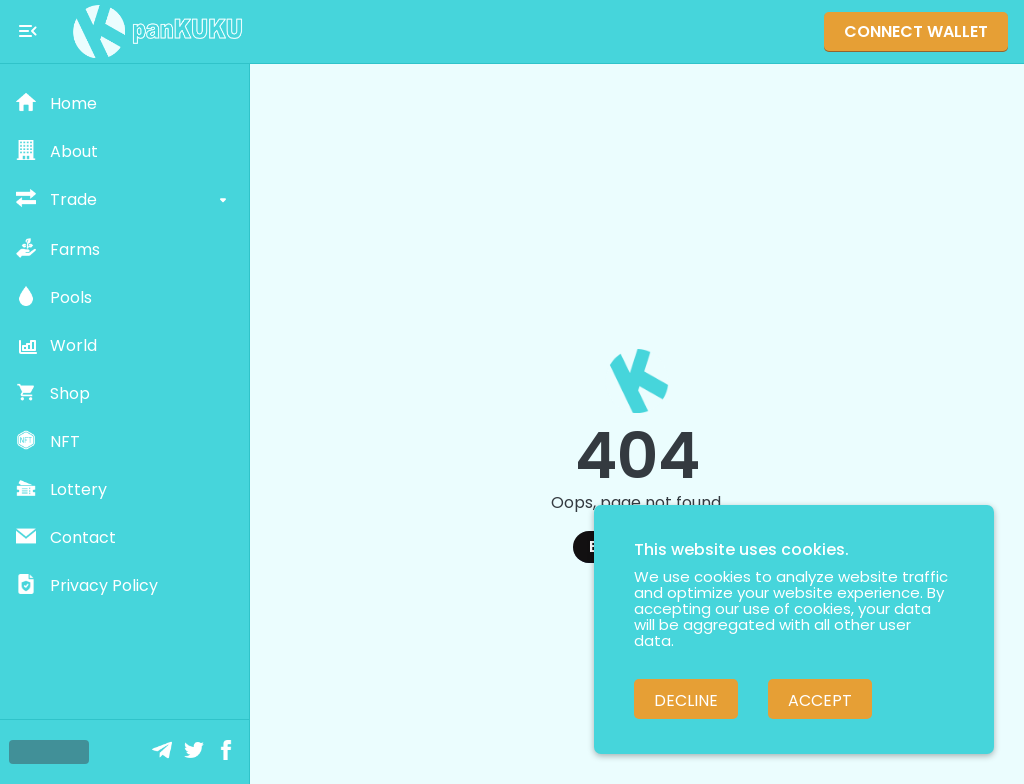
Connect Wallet (916, 31)
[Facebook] (228, 752)
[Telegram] (164, 752)
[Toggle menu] (28, 31)
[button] (124, 104)
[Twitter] (196, 752)
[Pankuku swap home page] (158, 31)
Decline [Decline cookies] (686, 700)
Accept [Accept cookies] (820, 700)
